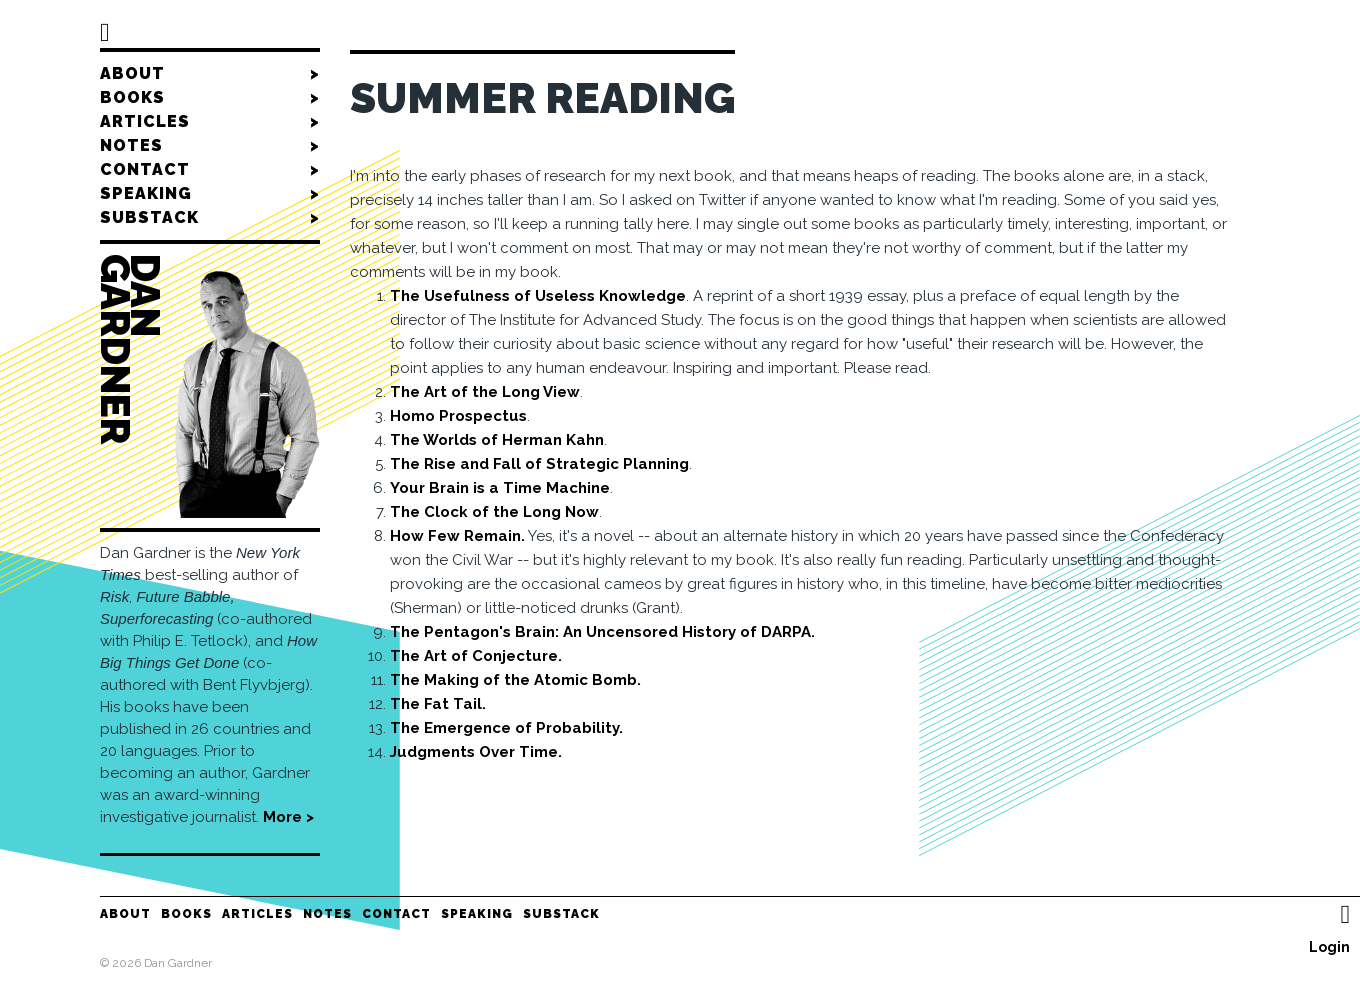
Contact (210, 170)
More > (288, 817)
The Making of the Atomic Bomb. (515, 680)
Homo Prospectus (458, 416)
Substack (210, 218)
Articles (210, 122)
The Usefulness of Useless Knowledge (538, 296)
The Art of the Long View (485, 392)
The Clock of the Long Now (494, 512)
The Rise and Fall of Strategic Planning (539, 464)
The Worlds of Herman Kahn (497, 440)
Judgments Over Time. (476, 752)
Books (210, 98)
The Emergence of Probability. (506, 728)
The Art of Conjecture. (476, 656)
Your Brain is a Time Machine (500, 488)
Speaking (210, 194)
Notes (210, 146)
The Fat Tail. (438, 704)
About (210, 74)
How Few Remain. (457, 536)
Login (1329, 947)
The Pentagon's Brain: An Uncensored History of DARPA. (602, 632)
